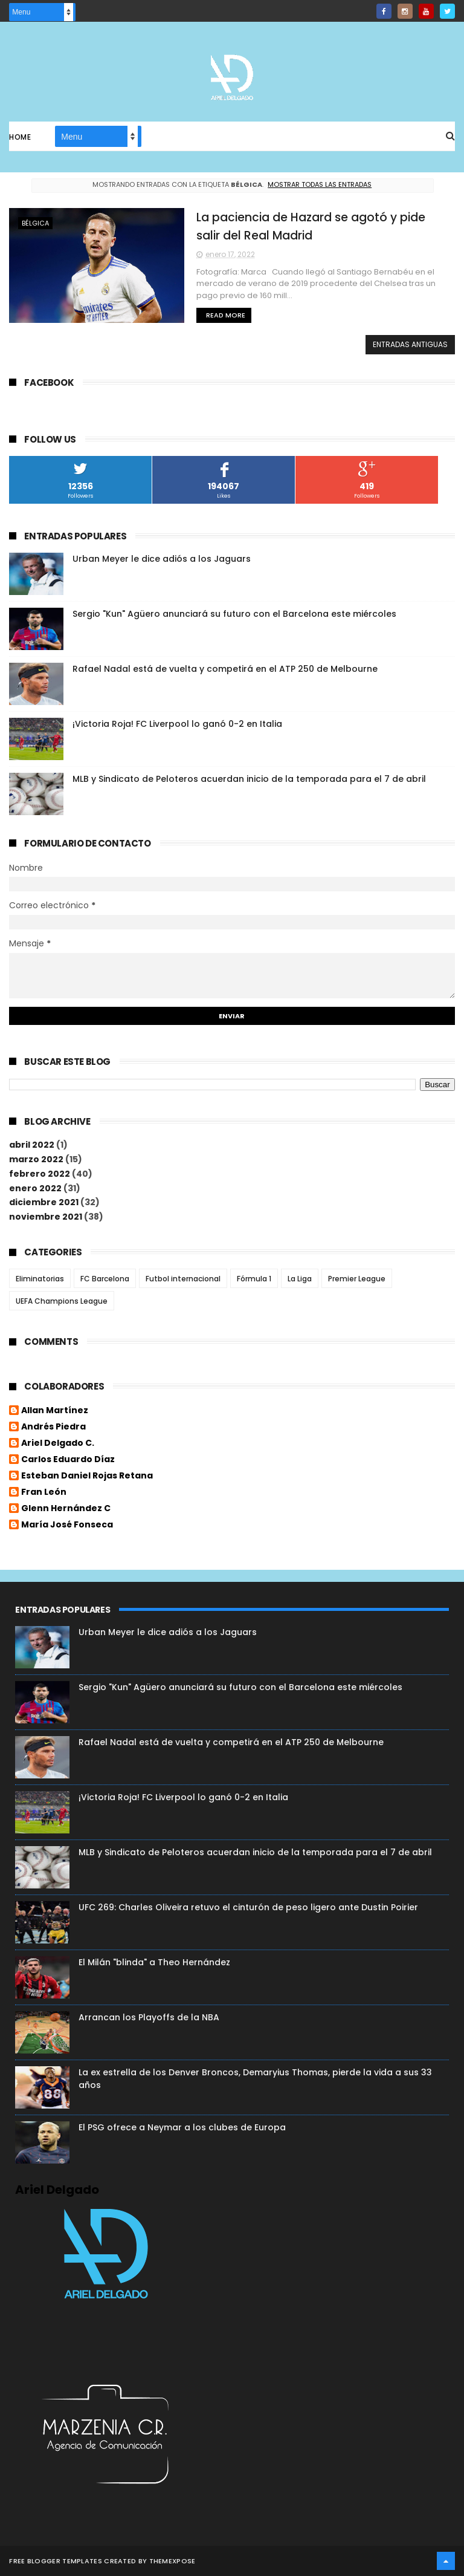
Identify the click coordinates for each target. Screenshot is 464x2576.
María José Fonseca (67, 1525)
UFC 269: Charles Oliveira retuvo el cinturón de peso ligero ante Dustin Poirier (248, 1907)
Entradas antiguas (410, 344)
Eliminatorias (40, 1278)
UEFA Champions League (62, 1301)
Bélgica (35, 223)
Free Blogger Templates (55, 2561)
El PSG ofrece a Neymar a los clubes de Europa (182, 2127)
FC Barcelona (104, 1278)
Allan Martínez (54, 1410)
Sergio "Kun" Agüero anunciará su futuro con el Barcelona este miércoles (234, 614)
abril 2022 (31, 1145)
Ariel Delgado (57, 2189)
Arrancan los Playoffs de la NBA (149, 2017)
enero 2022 (35, 1188)
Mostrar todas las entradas (320, 184)
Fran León (43, 1492)
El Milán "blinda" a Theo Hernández (154, 1962)
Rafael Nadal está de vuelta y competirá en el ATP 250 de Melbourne (225, 669)
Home (20, 137)
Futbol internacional (183, 1278)
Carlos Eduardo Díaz (68, 1459)
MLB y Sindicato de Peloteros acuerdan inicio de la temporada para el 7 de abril (249, 779)
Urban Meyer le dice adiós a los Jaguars (161, 559)
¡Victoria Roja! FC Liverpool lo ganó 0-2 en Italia (177, 724)
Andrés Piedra (53, 1427)
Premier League (356, 1278)
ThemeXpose (172, 2561)
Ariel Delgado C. (57, 1443)
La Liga (300, 1278)
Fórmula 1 (254, 1278)
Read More (225, 315)
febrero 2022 (39, 1174)
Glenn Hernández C (66, 1508)
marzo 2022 (36, 1159)
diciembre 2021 (44, 1202)
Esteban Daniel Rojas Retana (87, 1476)
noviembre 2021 (45, 1217)
